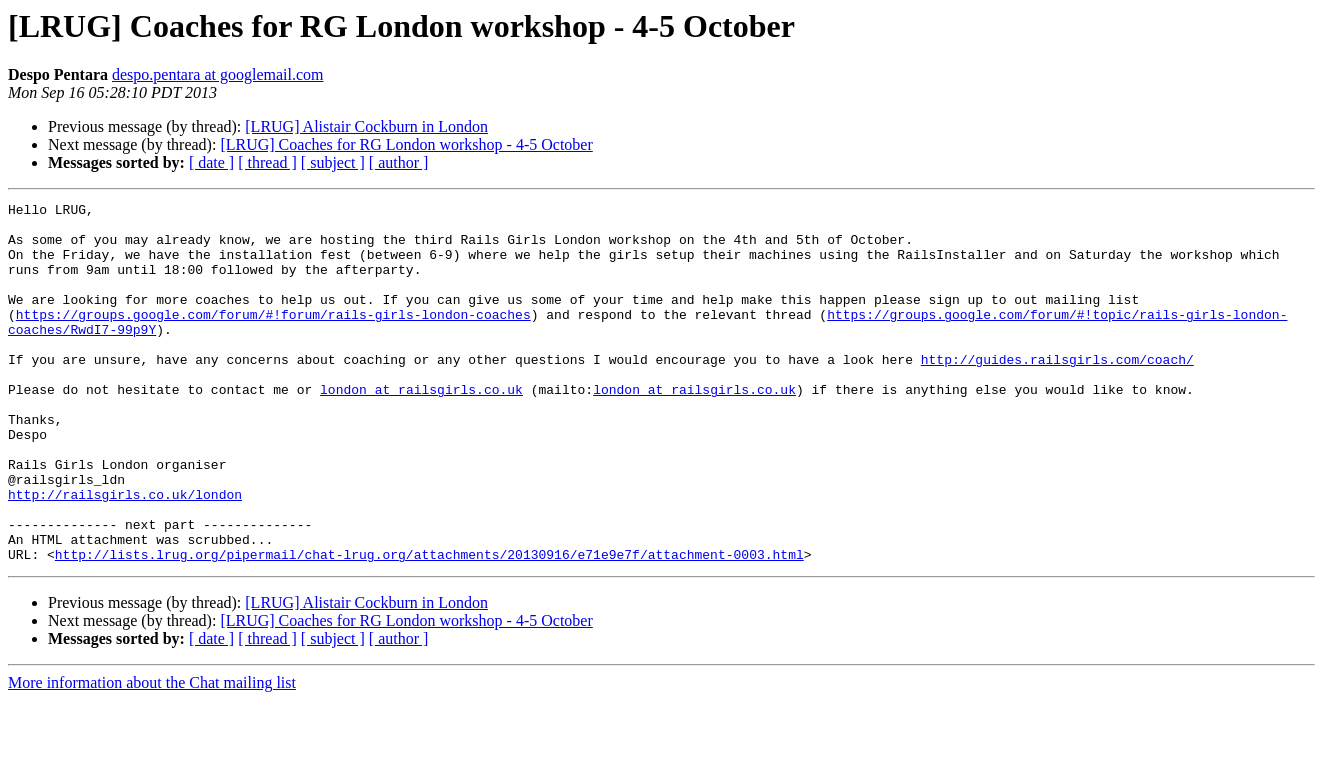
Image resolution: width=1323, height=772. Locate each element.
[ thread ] (267, 162)
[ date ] (211, 162)
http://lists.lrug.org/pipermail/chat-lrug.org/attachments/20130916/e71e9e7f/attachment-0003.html (429, 626)
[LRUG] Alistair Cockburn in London (366, 126)
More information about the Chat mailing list (152, 754)
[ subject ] (333, 162)
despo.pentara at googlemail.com (217, 74)
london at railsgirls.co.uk (421, 428)
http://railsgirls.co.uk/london (125, 554)
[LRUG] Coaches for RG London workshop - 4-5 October (406, 144)
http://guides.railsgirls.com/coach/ (1057, 392)
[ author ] (399, 162)
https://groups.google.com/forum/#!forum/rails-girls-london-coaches (273, 338)
